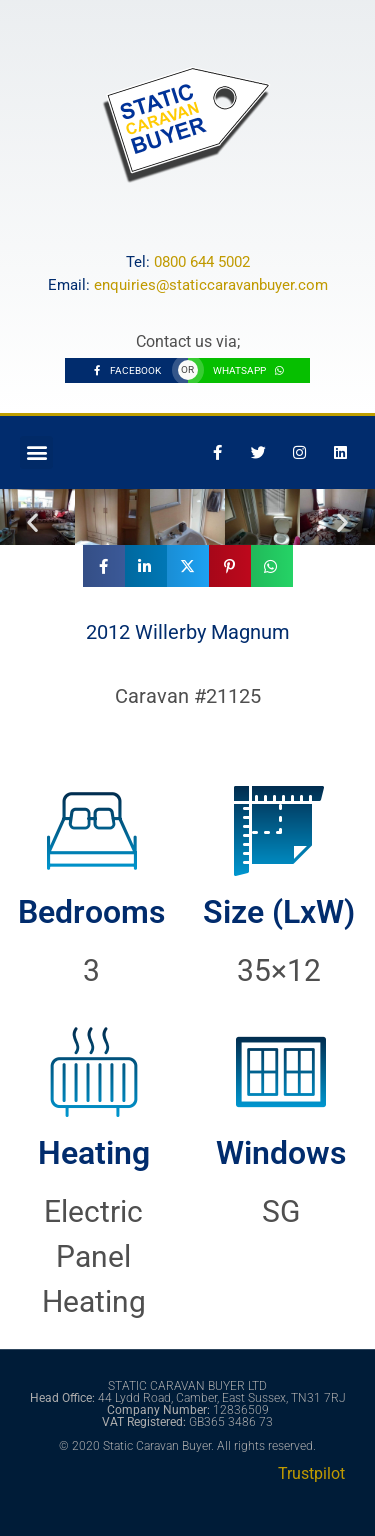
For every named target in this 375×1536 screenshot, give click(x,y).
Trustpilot (311, 1473)
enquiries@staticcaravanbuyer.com (211, 285)
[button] (36, 452)
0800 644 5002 (202, 262)
